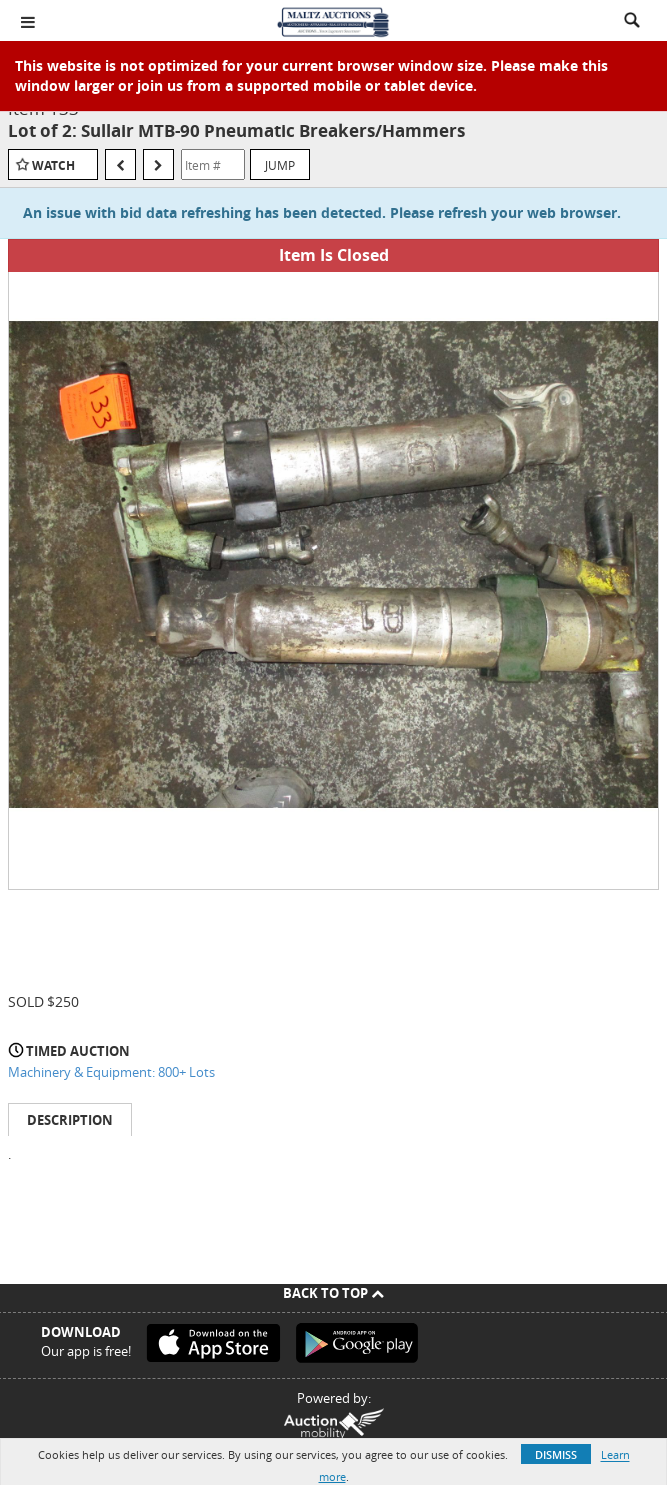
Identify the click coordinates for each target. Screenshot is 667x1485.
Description (70, 1120)
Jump (280, 165)
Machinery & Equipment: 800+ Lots (111, 1072)
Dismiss (556, 1454)
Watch (53, 165)
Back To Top (333, 1293)
